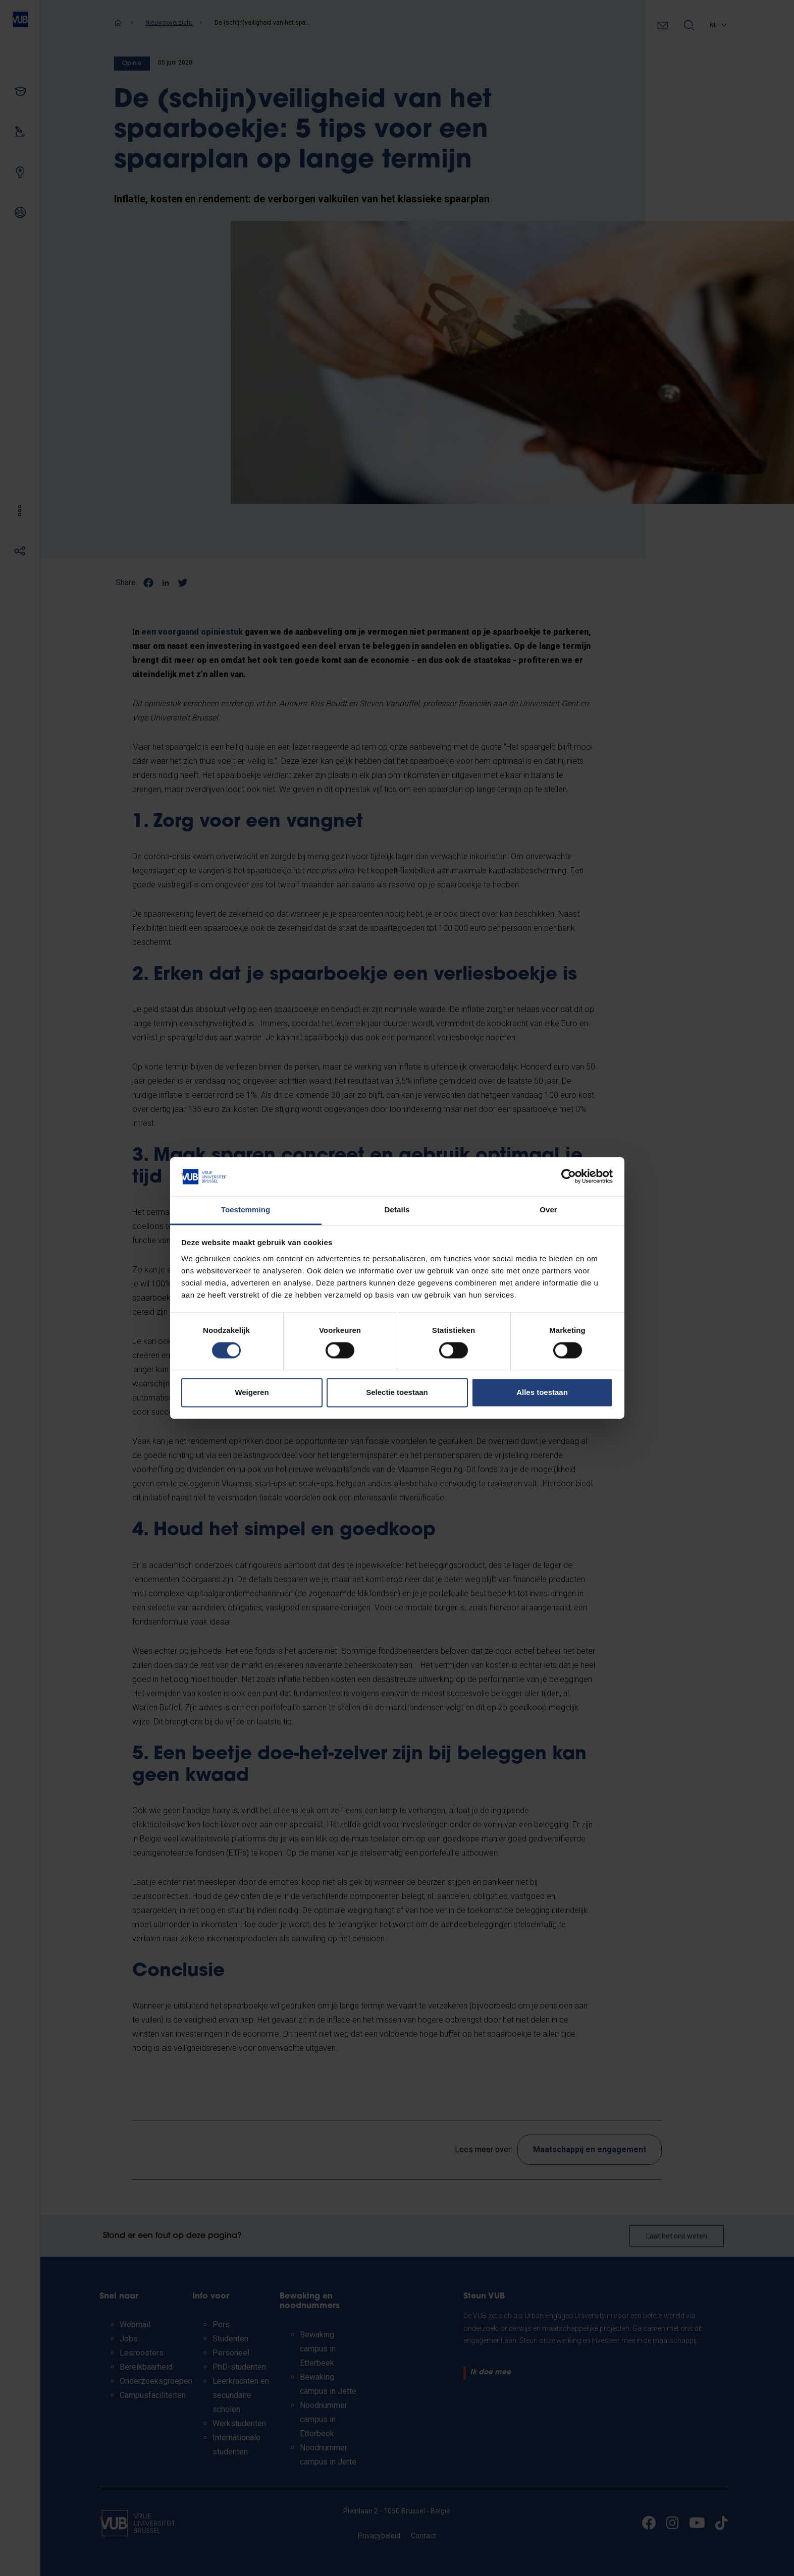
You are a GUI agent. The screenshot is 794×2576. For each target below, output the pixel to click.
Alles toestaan (542, 1392)
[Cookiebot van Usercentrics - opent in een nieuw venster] (568, 1176)
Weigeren (252, 1392)
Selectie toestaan (397, 1392)
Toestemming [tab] (246, 1209)
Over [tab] (548, 1209)
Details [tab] (397, 1209)
